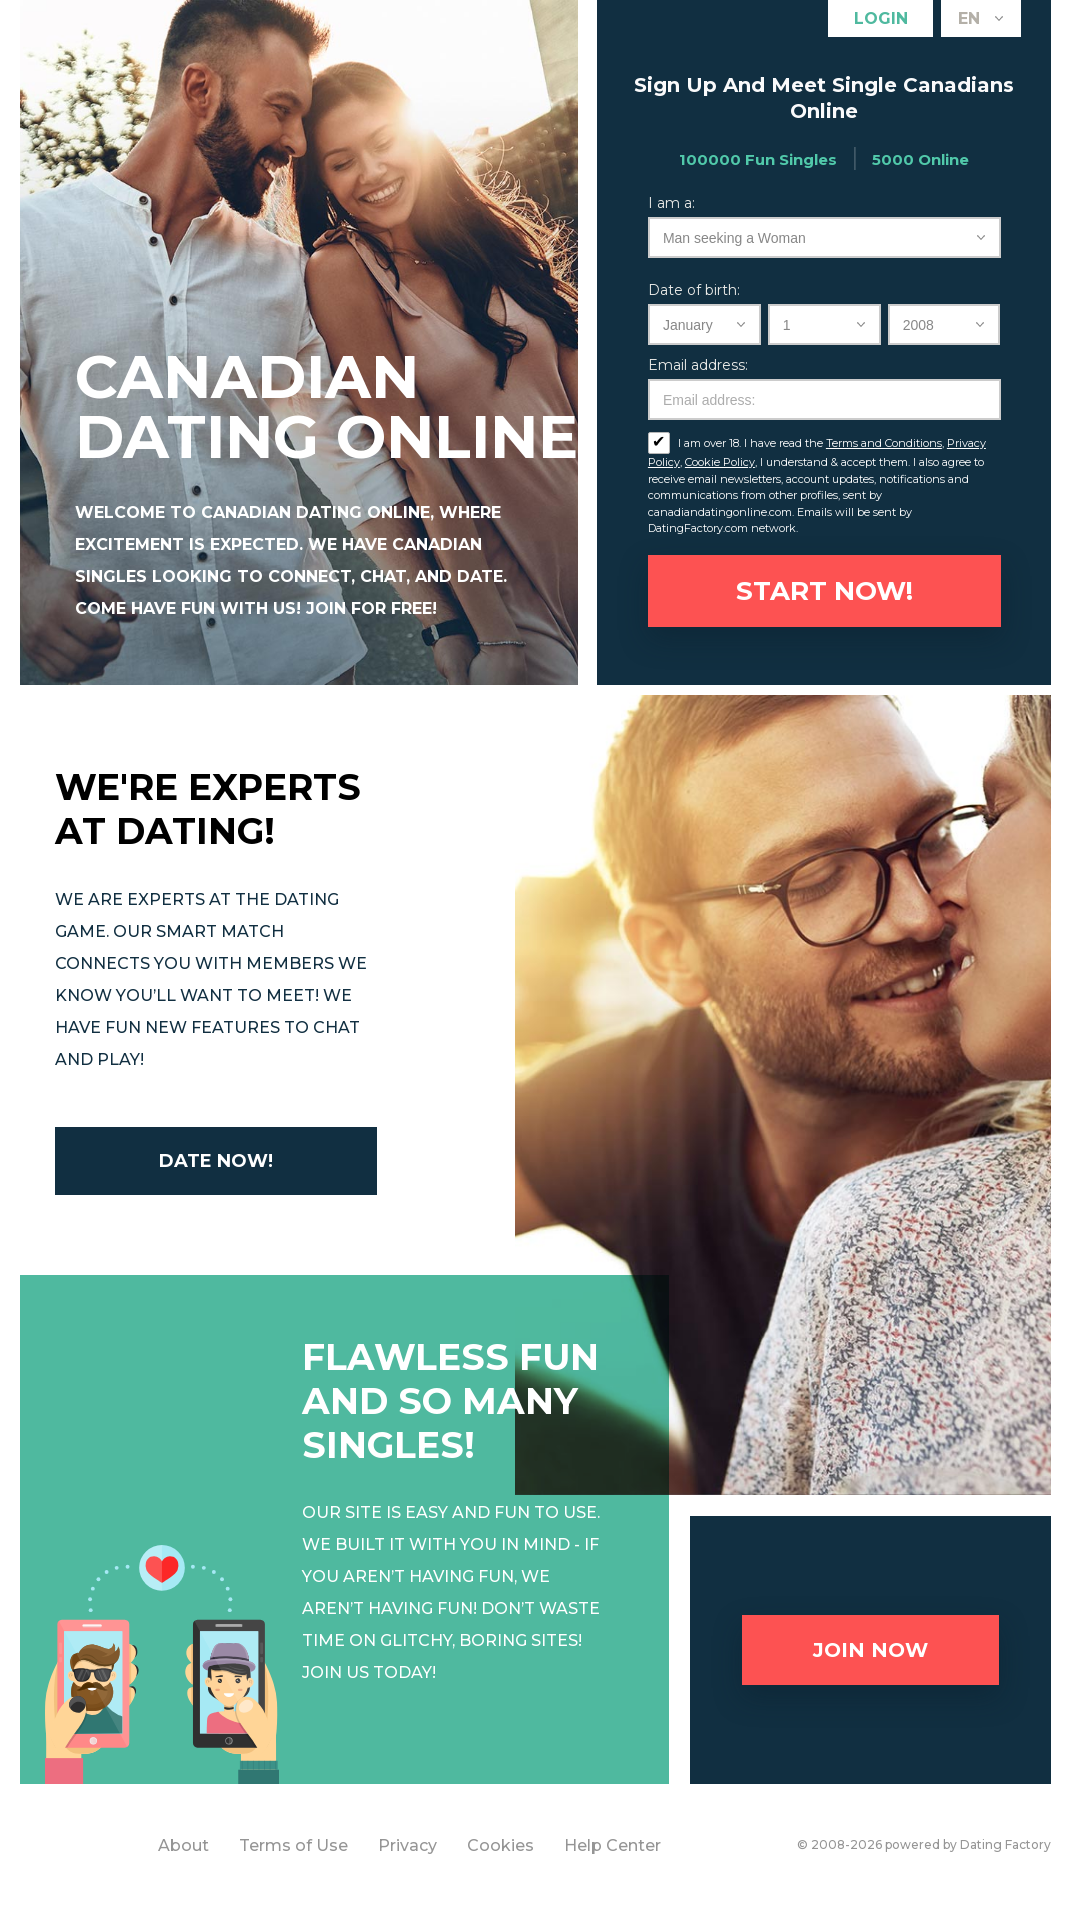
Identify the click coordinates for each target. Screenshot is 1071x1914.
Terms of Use (293, 1845)
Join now (870, 1650)
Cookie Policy (720, 462)
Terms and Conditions (884, 443)
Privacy (407, 1845)
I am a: (671, 203)
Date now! (216, 1161)
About (183, 1845)
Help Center (612, 1845)
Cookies (500, 1845)
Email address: (698, 365)
